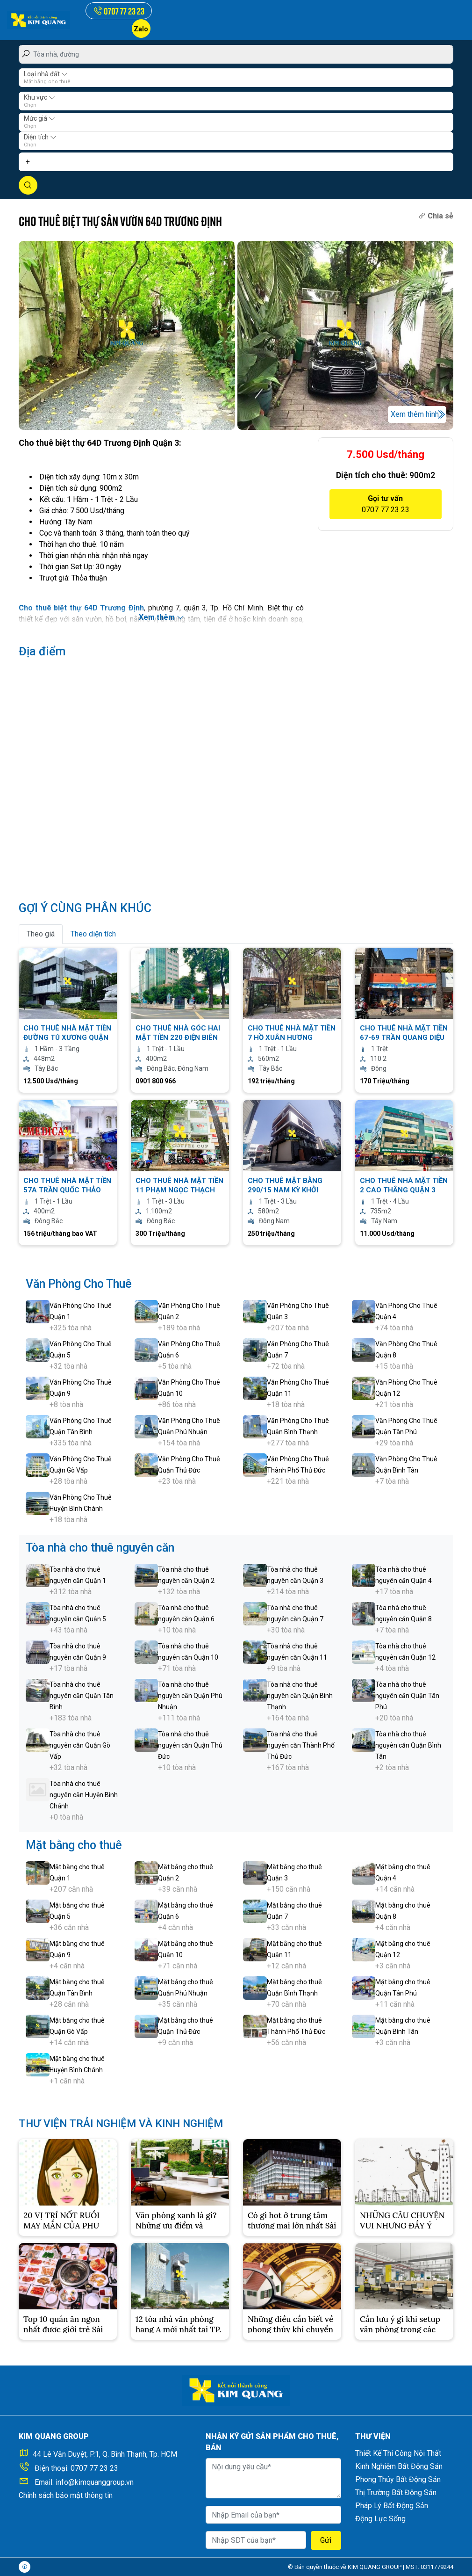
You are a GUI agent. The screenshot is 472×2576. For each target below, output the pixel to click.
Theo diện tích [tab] (93, 933)
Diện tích (40, 137)
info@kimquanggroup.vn (95, 2482)
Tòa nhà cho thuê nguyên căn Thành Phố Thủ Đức (301, 1745)
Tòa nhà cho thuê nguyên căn (100, 1547)
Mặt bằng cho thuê (74, 1845)
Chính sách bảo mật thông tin (66, 2495)
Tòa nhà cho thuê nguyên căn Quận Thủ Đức (190, 1745)
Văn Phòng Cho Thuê (79, 1284)
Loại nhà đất (46, 74)
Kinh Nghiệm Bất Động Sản (399, 2466)
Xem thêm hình (415, 414)
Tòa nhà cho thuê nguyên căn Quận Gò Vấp (80, 1745)
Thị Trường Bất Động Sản (395, 2492)
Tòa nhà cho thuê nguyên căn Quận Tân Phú (407, 1696)
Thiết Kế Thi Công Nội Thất (398, 2453)
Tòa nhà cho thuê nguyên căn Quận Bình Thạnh (300, 1696)
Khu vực (39, 97)
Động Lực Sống (380, 2518)
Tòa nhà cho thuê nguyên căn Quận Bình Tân (408, 1745)
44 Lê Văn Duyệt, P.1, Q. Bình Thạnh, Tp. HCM (105, 2454)
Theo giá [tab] (41, 933)
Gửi (325, 2540)
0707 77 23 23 (94, 2468)
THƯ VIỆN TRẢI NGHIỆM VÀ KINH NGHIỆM (131, 2123)
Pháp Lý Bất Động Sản (391, 2505)
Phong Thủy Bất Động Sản (398, 2479)
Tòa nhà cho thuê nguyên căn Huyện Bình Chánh (84, 1795)
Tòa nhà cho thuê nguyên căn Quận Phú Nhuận (190, 1696)
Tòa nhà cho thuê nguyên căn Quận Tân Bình (82, 1696)
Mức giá (39, 118)
